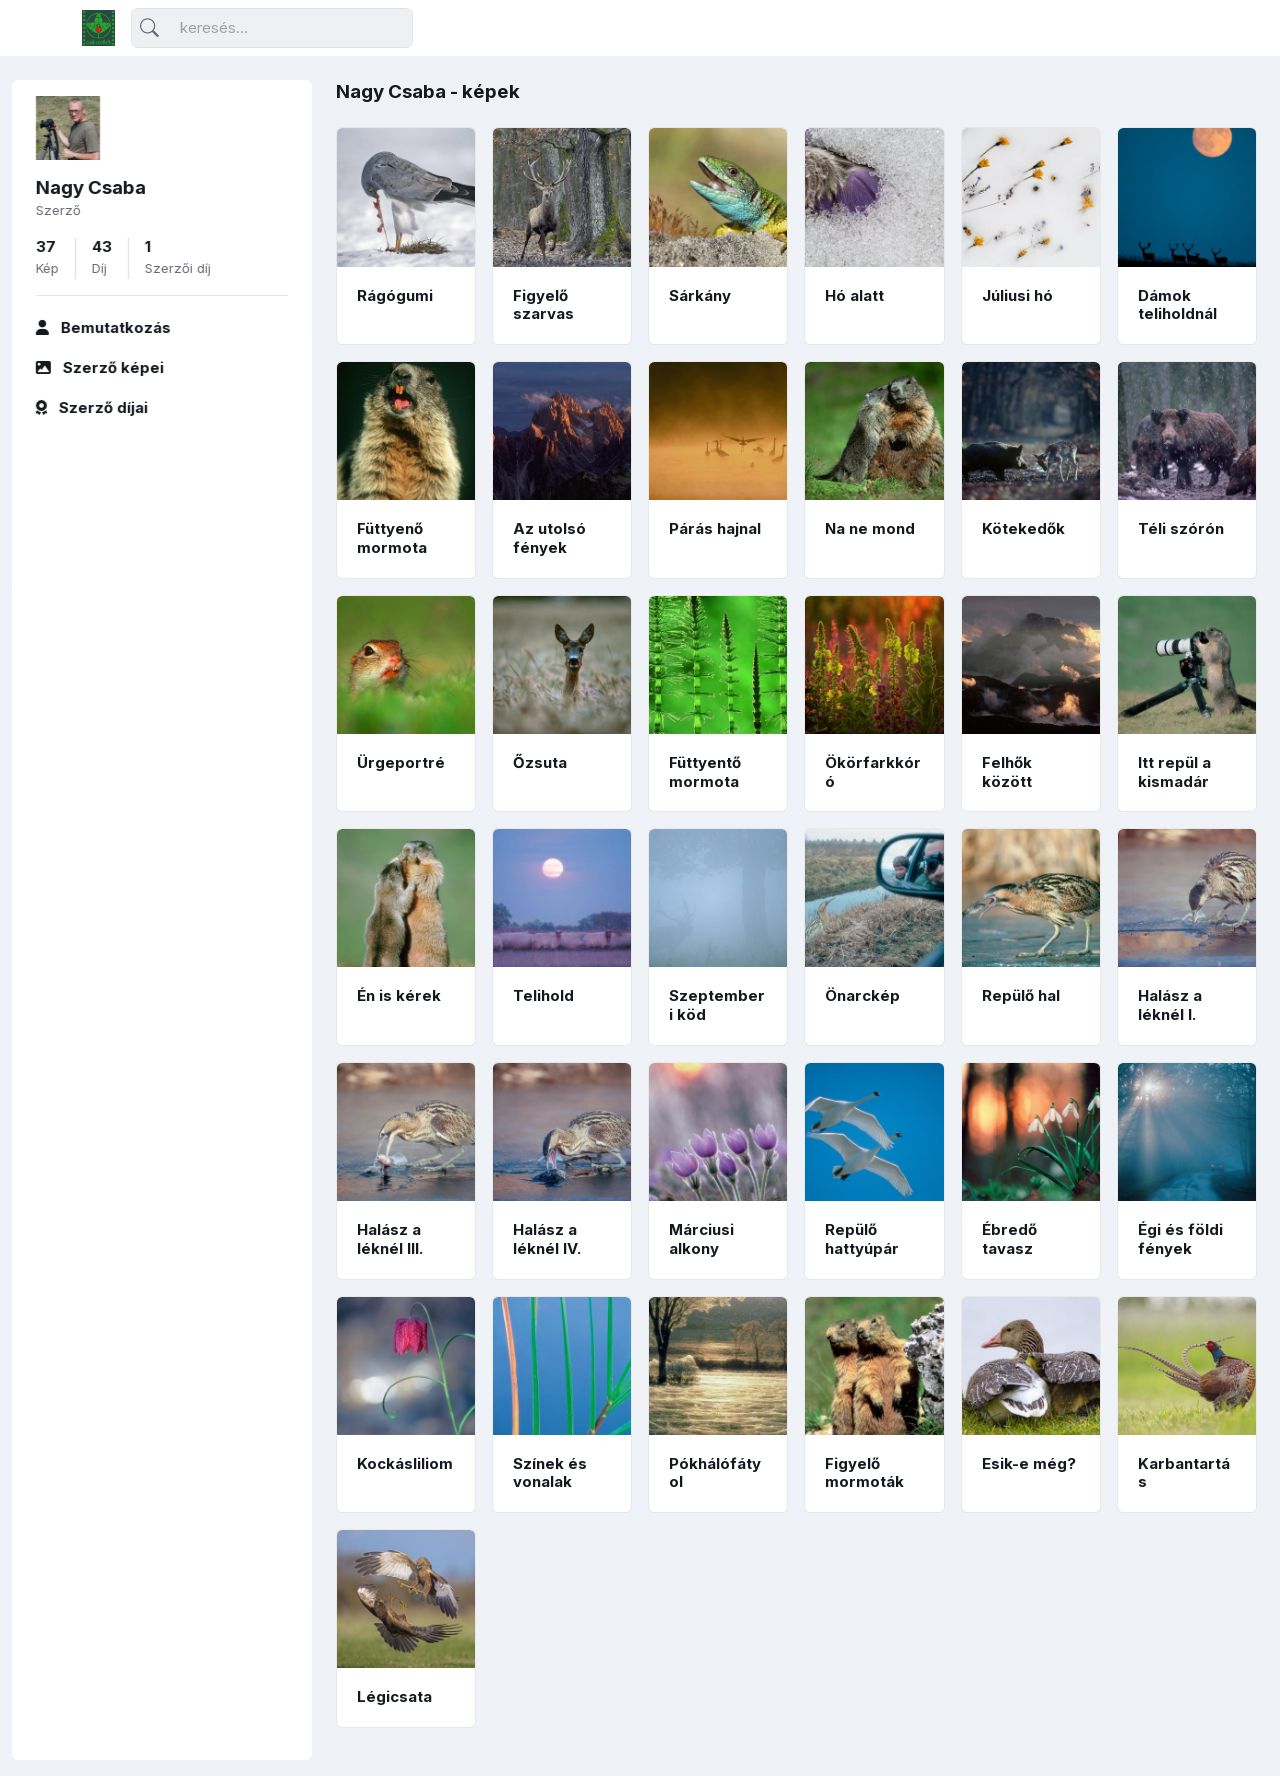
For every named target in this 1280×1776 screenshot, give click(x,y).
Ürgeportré (401, 762)
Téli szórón (1181, 528)
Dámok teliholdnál (1177, 305)
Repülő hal (1021, 995)
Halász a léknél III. (390, 1239)
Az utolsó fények (549, 538)
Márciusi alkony (701, 1239)
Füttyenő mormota (392, 538)
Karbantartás (1184, 1473)
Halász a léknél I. (1170, 1005)
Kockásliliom (405, 1463)
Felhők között (1007, 772)
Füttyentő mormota (705, 772)
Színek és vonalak (550, 1473)
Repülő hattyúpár (862, 1239)
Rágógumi (395, 295)
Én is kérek (399, 995)
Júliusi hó (1017, 295)
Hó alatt (854, 295)
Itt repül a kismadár (1174, 772)
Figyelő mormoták (864, 1473)
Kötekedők (1023, 528)
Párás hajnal (715, 528)
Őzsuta (540, 762)
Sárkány (700, 295)
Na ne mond (870, 528)
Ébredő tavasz (1009, 1239)
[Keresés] (272, 28)
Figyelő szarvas (543, 305)
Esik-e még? (1029, 1463)
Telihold (543, 995)
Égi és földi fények (1180, 1239)
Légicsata (394, 1696)
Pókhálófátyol (715, 1473)
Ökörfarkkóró (873, 772)
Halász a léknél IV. (547, 1239)
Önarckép (862, 995)
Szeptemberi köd (717, 1005)
